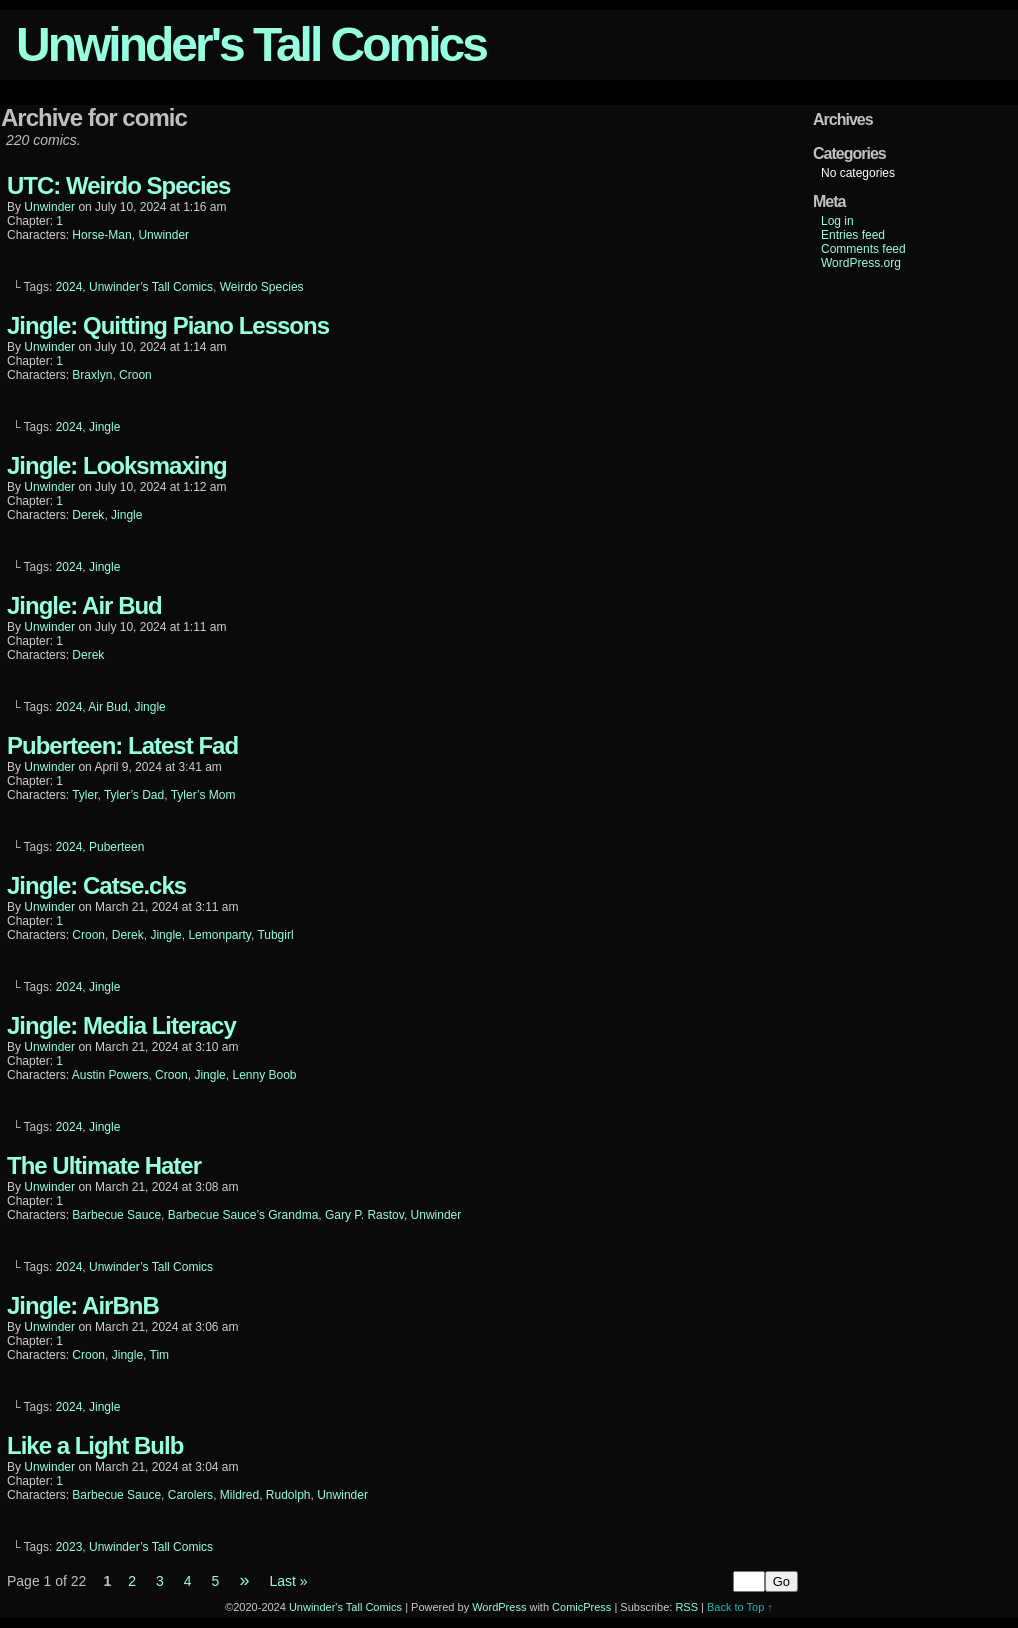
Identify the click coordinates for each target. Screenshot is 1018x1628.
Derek (88, 515)
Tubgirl (275, 935)
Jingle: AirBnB (83, 1305)
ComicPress (581, 1607)
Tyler (84, 795)
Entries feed (853, 235)
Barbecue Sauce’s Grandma (243, 1215)
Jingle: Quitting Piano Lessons (168, 325)
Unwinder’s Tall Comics (151, 287)
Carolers (190, 1495)
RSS (686, 1607)
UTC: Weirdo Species (118, 185)
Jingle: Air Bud (84, 605)
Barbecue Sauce (116, 1215)
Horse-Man (101, 235)
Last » (288, 1581)
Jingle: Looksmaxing (117, 465)
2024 (69, 287)
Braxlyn (92, 375)
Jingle (104, 427)
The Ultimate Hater (104, 1165)
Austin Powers (110, 1075)
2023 (69, 1547)
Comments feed (863, 249)
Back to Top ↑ (740, 1607)
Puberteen (116, 847)
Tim (160, 1355)
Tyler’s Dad (134, 795)
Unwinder (163, 235)
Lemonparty (219, 935)
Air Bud (107, 707)
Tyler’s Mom (203, 795)
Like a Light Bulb (95, 1445)
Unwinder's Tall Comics (251, 44)
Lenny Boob (264, 1075)
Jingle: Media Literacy (121, 1025)
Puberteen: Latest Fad (122, 745)
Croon (135, 375)
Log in (837, 221)
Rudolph (288, 1495)
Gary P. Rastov (364, 1215)
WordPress (499, 1607)
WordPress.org (861, 263)
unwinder (49, 207)
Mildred (239, 1495)
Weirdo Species (262, 287)
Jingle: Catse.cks (96, 885)
